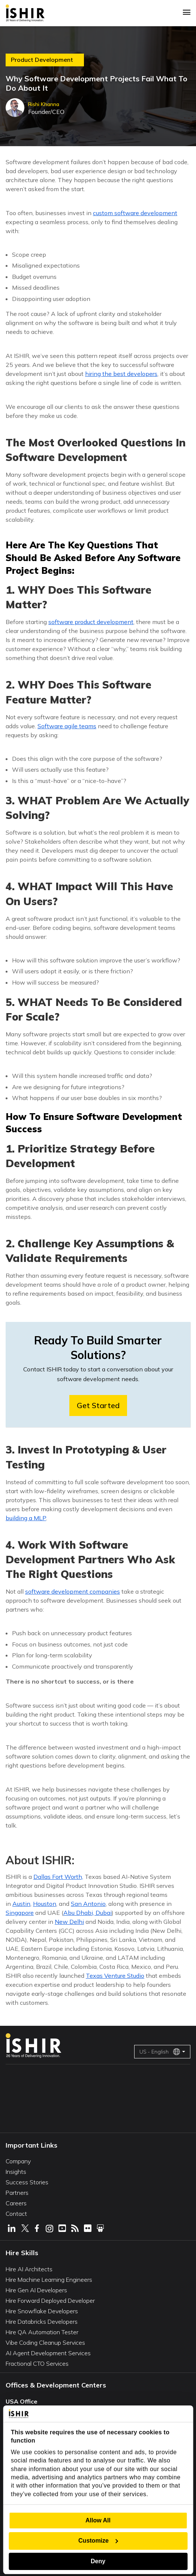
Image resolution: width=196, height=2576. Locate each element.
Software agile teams (66, 726)
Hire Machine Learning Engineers (49, 2279)
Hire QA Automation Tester (42, 2332)
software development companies (72, 1591)
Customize (98, 2540)
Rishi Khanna (43, 104)
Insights (16, 2171)
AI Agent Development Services (48, 2353)
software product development (90, 622)
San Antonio (88, 1903)
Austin (21, 1903)
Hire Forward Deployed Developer (50, 2300)
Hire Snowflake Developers (42, 2311)
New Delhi (69, 1921)
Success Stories (27, 2182)
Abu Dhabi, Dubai (87, 1912)
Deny (98, 2561)
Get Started (98, 1405)
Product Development (42, 59)
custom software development (135, 213)
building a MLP (26, 1518)
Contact (16, 2213)
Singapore (20, 1912)
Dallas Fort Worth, (58, 1876)
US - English (159, 2051)
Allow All (98, 2520)
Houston (44, 1903)
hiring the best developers (121, 373)
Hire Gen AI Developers (36, 2290)
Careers (16, 2203)
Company (18, 2161)
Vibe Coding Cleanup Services (45, 2342)
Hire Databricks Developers (42, 2321)
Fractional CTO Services (37, 2363)
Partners (17, 2192)
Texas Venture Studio (115, 1975)
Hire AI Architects (29, 2269)
